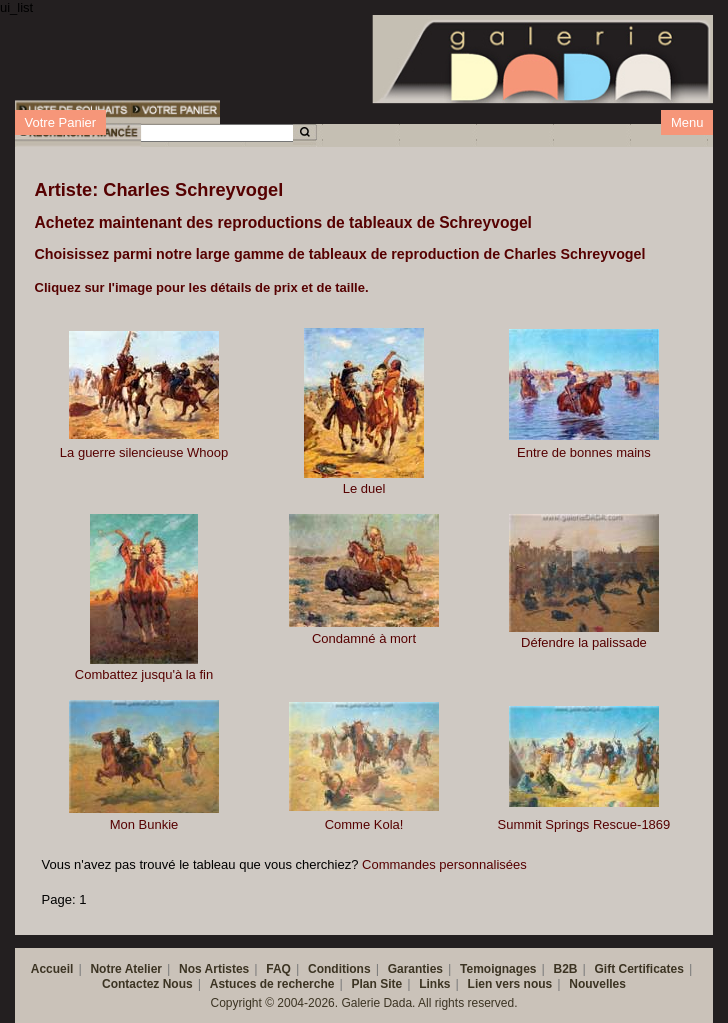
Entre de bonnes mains (584, 452)
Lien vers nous (510, 984)
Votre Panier (61, 122)
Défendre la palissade (584, 642)
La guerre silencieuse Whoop (144, 452)
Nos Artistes (214, 969)
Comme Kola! (364, 824)
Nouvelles (597, 984)
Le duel (364, 488)
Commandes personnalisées (444, 864)
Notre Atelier (126, 969)
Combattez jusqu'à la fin (144, 674)
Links (434, 984)
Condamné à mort (364, 638)
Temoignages (498, 969)
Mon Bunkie (144, 824)
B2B (566, 969)
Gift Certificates (639, 969)
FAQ (278, 969)
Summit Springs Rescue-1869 (584, 824)
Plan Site (376, 984)
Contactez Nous (147, 984)
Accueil (52, 969)
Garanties (415, 969)
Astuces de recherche (272, 984)
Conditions (339, 969)
